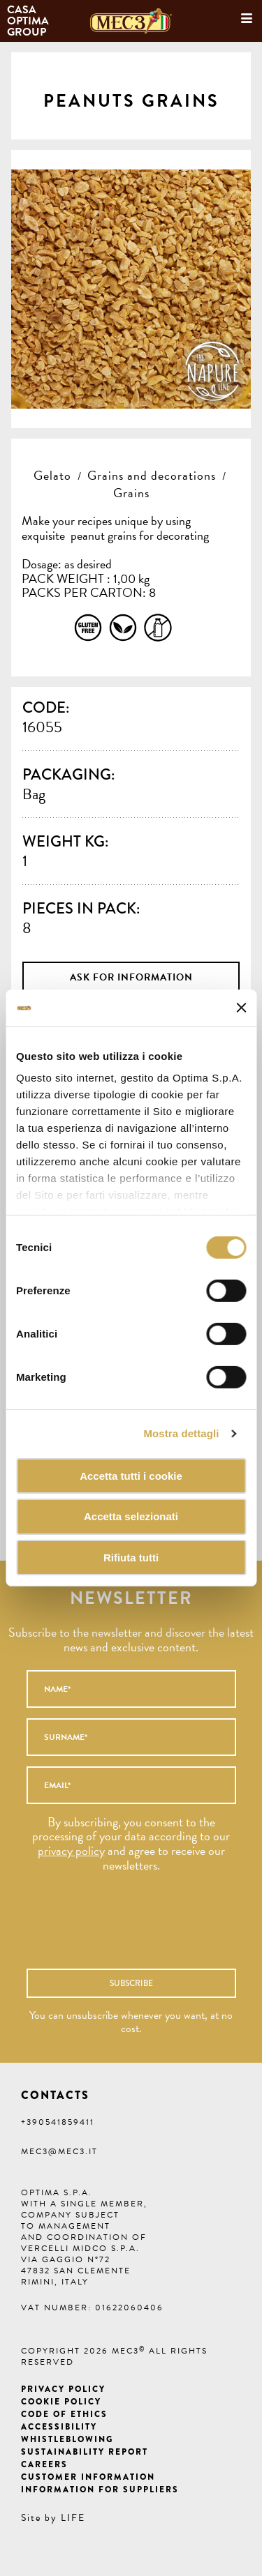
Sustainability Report (84, 2452)
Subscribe (131, 1983)
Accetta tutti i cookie (131, 1475)
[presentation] (117, 1927)
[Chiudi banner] (241, 1008)
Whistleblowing (67, 2439)
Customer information (88, 2477)
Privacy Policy (63, 2389)
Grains (131, 492)
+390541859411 (57, 2122)
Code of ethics (64, 2414)
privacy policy (71, 1850)
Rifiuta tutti (131, 1557)
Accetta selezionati (131, 1516)
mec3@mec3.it (59, 2151)
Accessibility (59, 2426)
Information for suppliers (100, 2489)
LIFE (73, 2517)
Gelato (52, 475)
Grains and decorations (151, 475)
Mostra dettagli (181, 1433)
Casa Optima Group (29, 21)
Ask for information (131, 977)
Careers (44, 2464)
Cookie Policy (61, 2401)
